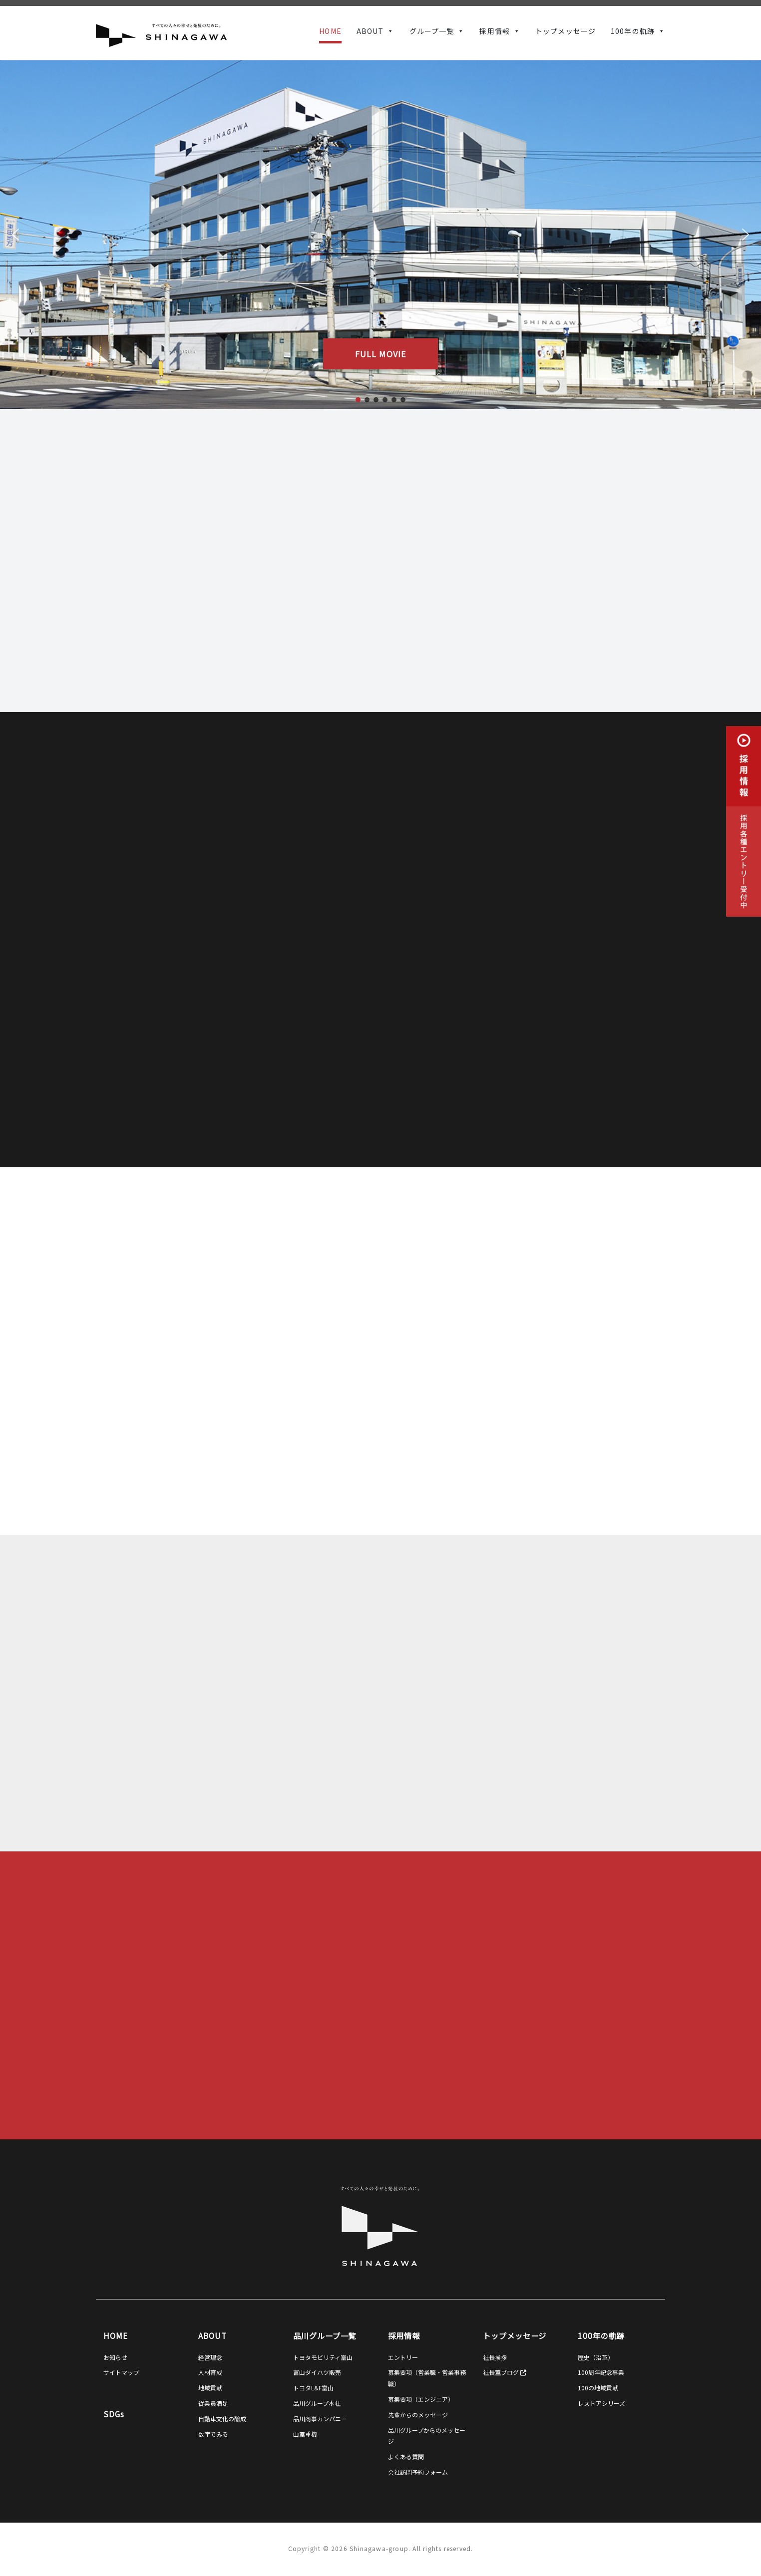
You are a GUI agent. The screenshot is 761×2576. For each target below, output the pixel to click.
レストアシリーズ (601, 2403)
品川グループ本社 (317, 2403)
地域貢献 (210, 2387)
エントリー (403, 2357)
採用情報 (494, 31)
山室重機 (305, 2434)
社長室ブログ (504, 2372)
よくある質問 (406, 2456)
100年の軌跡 (633, 31)
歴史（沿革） (596, 2357)
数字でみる (213, 2434)
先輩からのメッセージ (418, 2414)
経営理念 (210, 2357)
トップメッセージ (565, 31)
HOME (330, 31)
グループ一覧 (431, 31)
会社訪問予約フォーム (418, 2472)
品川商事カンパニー (320, 2418)
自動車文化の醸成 (222, 2418)
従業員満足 (213, 2403)
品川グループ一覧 (324, 2335)
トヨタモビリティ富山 (323, 2357)
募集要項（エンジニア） (421, 2399)
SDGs (113, 2413)
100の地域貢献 (598, 2387)
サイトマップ (121, 2372)
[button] (15, 235)
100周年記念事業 (601, 2372)
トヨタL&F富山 (313, 2387)
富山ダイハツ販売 (317, 2372)
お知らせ (115, 2357)
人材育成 (210, 2372)
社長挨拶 (495, 2357)
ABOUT (370, 31)
